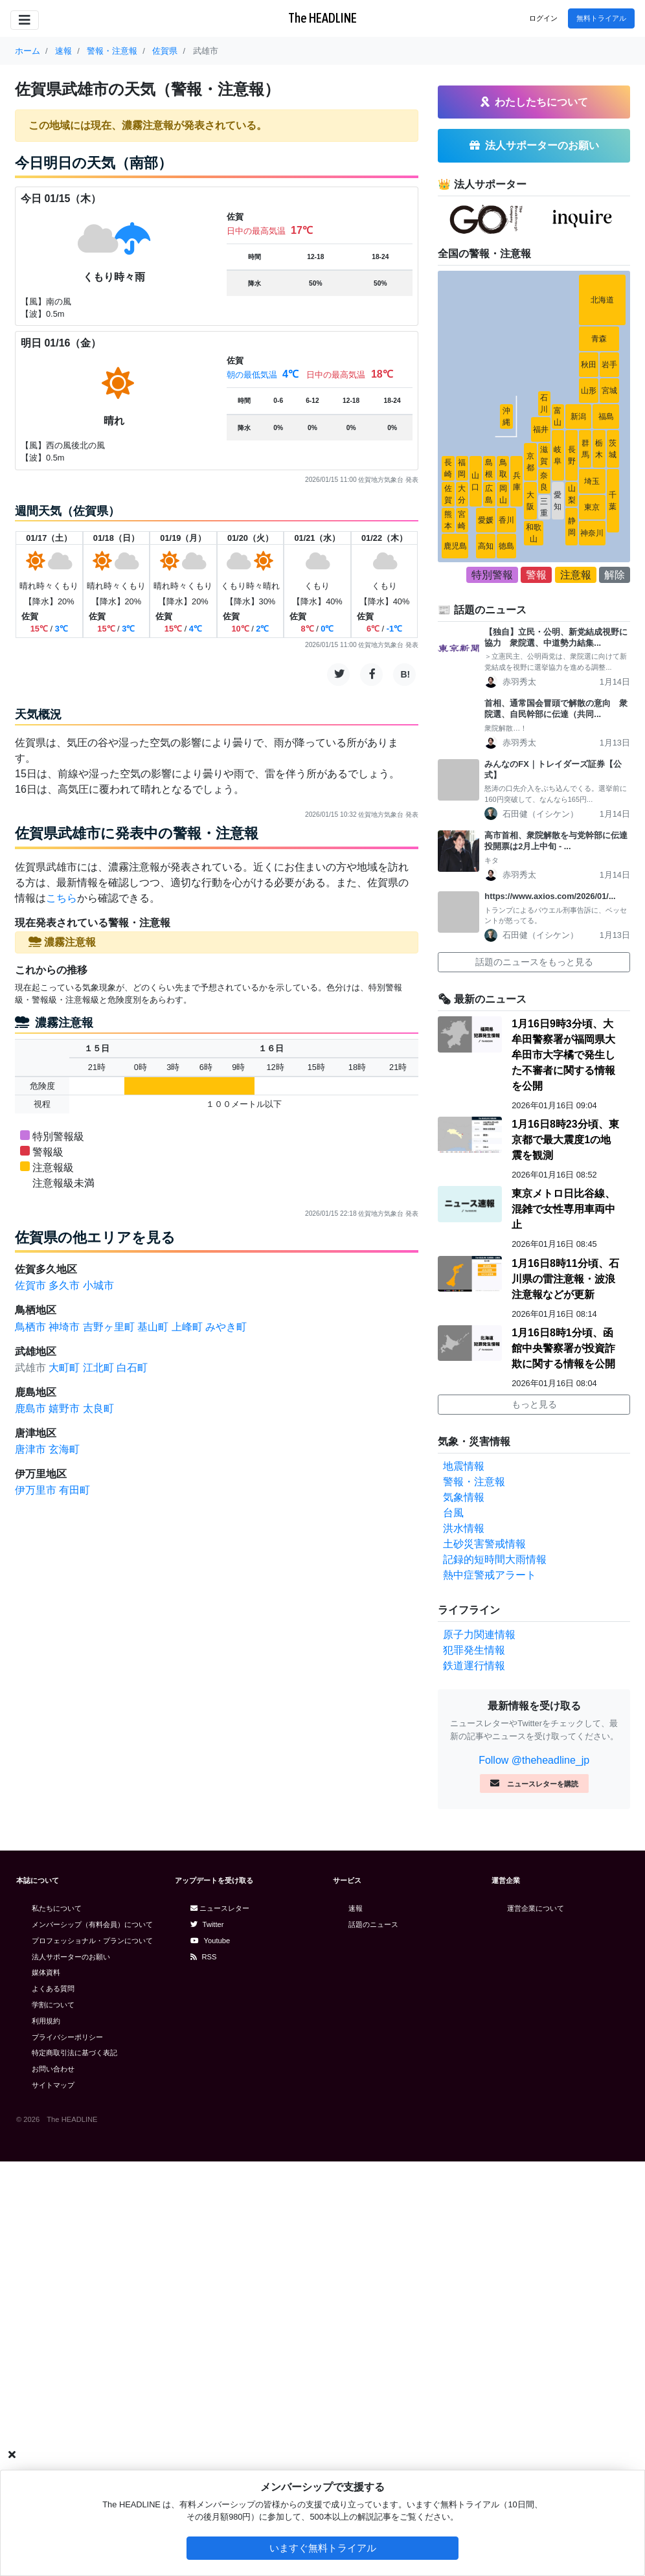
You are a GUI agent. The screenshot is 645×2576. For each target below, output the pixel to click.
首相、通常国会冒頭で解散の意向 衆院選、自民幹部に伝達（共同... (556, 708)
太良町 (98, 1408)
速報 (355, 1908)
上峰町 (187, 1326)
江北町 (98, 1367)
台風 (453, 1512)
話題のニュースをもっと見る (534, 962)
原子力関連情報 (479, 1634)
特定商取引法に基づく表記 (74, 2053)
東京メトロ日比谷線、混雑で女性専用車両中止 (563, 1209)
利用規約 (46, 2021)
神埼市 (64, 1326)
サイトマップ (53, 2085)
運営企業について (535, 1908)
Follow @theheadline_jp (534, 1760)
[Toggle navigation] (24, 20)
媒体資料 (46, 1972)
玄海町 (64, 1449)
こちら (61, 898)
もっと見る (534, 1404)
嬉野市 (64, 1408)
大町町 (64, 1367)
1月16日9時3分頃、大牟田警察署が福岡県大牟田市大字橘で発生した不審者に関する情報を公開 (563, 1054)
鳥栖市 (30, 1326)
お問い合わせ (53, 2069)
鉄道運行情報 (474, 1665)
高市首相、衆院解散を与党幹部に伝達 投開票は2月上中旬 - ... (557, 840)
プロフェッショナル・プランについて (92, 1940)
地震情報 (463, 1466)
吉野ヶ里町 (109, 1326)
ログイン (543, 18)
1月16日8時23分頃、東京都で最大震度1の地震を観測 (565, 1140)
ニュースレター (219, 1908)
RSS (203, 1957)
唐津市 (30, 1449)
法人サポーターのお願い (71, 1957)
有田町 (74, 1490)
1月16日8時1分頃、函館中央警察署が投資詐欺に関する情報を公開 (563, 1348)
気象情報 (463, 1497)
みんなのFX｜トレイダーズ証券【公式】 (552, 769)
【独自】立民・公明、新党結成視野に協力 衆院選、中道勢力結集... (556, 637)
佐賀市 (30, 1285)
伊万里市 (35, 1490)
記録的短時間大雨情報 (495, 1559)
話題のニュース (373, 1924)
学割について (53, 2005)
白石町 (132, 1367)
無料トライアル (601, 18)
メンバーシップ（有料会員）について (92, 1924)
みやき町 (226, 1326)
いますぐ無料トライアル (322, 2547)
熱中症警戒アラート (489, 1574)
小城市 (98, 1285)
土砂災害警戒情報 (484, 1543)
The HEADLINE (322, 17)
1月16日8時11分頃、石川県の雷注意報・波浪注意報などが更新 (565, 1279)
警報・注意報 (474, 1481)
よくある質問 (53, 1988)
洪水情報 (463, 1528)
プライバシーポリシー (67, 2037)
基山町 (152, 1326)
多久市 (64, 1285)
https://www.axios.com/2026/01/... (549, 896)
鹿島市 (30, 1408)
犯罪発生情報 (474, 1650)
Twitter (207, 1924)
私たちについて (57, 1908)
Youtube (210, 1940)
